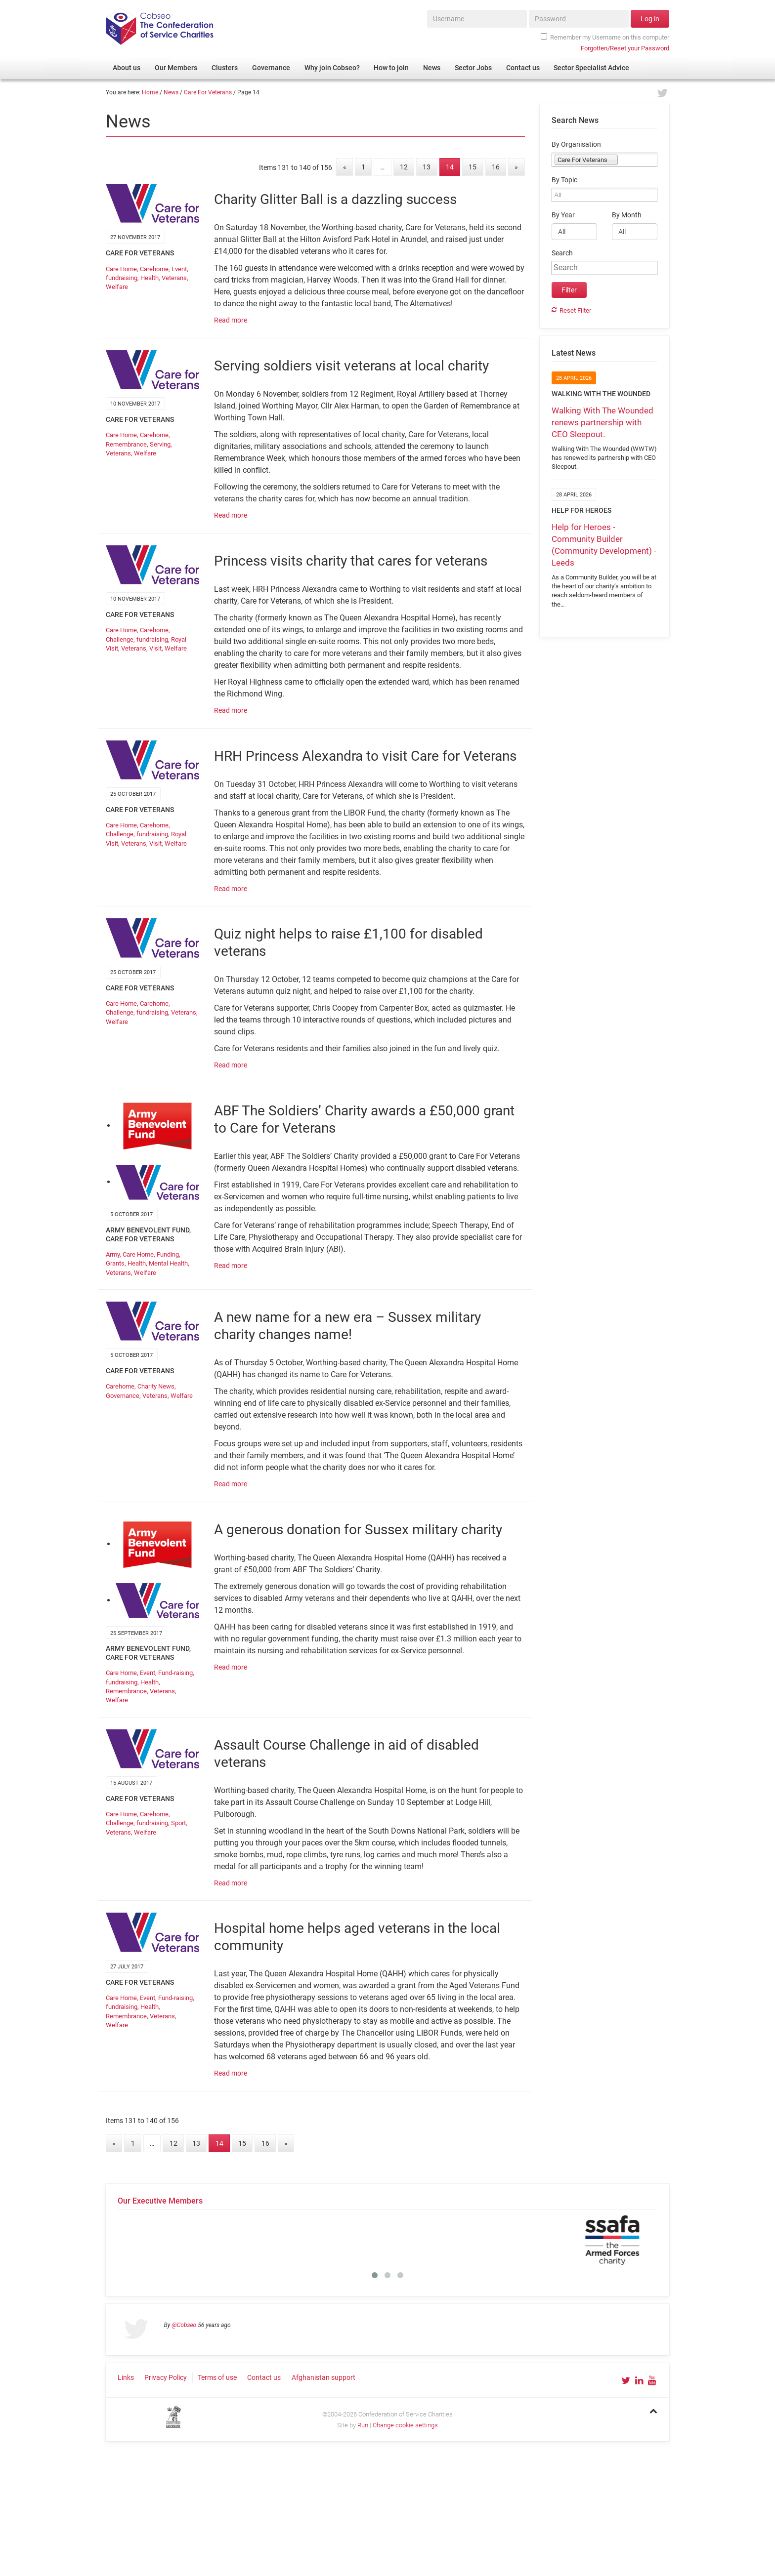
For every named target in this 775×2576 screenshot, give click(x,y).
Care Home (121, 269)
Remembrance (126, 444)
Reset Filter (575, 310)
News (171, 92)
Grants (115, 1263)
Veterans (174, 278)
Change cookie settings (405, 2425)
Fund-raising (175, 1672)
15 (472, 167)
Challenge (119, 639)
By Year (563, 215)
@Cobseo (184, 2325)
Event (179, 269)
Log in (650, 19)
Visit (155, 648)
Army (113, 1254)
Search (562, 253)
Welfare (117, 286)
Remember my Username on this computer (605, 37)
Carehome (154, 269)
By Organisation (576, 144)
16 (496, 167)
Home (150, 92)
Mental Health (168, 1263)
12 (404, 167)
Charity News (155, 1386)
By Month (627, 215)
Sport (178, 1823)
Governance (122, 1395)
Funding (168, 1254)
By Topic (564, 180)
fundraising (121, 278)
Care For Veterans (208, 92)
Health (149, 278)
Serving (160, 444)
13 (427, 167)
